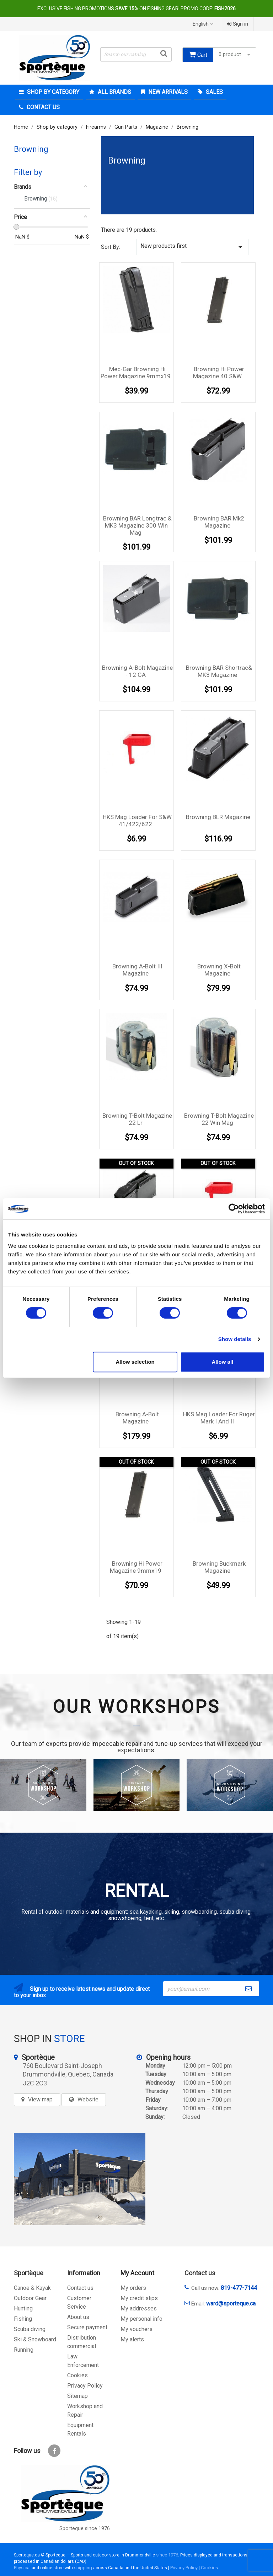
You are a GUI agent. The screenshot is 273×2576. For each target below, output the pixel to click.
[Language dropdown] (204, 24)
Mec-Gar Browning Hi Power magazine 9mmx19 (136, 372)
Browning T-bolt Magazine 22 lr (137, 1119)
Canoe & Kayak (32, 2287)
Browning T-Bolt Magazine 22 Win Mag (219, 1119)
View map (40, 2099)
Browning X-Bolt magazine (219, 970)
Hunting (23, 2308)
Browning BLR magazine (218, 817)
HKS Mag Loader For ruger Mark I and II (219, 1418)
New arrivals (167, 92)
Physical (22, 2567)
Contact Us (42, 107)
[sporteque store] (79, 2179)
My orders (133, 2287)
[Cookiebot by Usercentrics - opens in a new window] (234, 1208)
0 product (235, 55)
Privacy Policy (85, 2385)
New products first (192, 246)
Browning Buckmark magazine (219, 1567)
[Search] (136, 54)
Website (87, 2099)
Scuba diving (30, 2329)
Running (23, 2349)
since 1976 (167, 2555)
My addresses (139, 2308)
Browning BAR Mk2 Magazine (219, 522)
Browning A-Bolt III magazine (137, 970)
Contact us (80, 2287)
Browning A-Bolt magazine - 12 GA (137, 671)
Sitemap (77, 2396)
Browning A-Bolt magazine (137, 1418)
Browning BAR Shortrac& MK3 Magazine (219, 671)
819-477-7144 (239, 2287)
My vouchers (136, 2329)
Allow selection (135, 1362)
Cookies (77, 2375)
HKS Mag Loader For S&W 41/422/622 (137, 820)
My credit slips (139, 2298)
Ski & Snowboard (35, 2339)
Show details (234, 1339)
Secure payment (87, 2327)
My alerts (132, 2339)
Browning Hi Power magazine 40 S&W (219, 372)
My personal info (141, 2318)
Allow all (222, 1362)
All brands (113, 92)
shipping (83, 2567)
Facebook (54, 2450)
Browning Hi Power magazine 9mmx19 (136, 1567)
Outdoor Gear (30, 2298)
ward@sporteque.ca (231, 2303)
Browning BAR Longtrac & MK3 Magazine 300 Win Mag (137, 525)
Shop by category (52, 92)
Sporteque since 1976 (84, 2529)
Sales (213, 92)
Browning (31, 149)
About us (78, 2317)
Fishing (23, 2318)
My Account (137, 2273)
